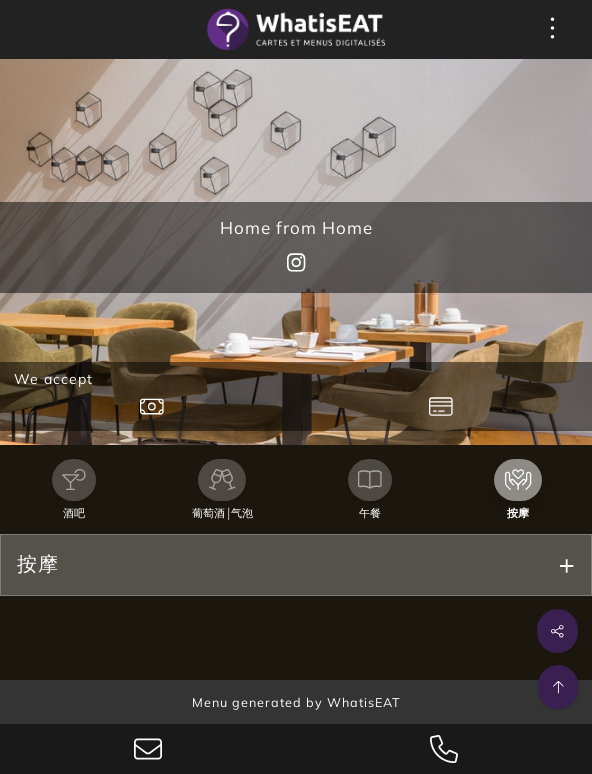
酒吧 (74, 513)
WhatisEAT (364, 702)
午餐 (370, 513)
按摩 (518, 513)
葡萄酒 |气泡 (222, 513)
